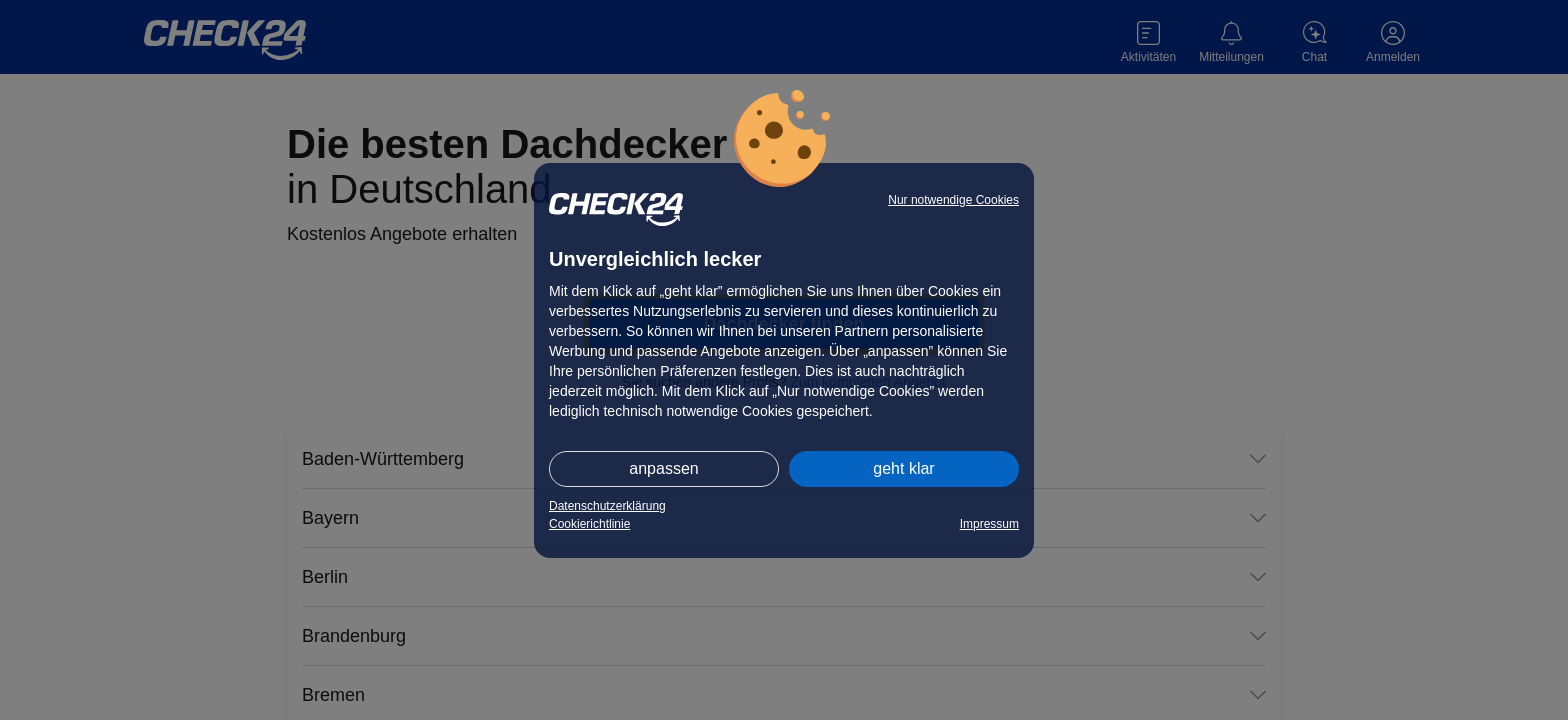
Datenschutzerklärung (607, 506)
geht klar (903, 468)
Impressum (989, 524)
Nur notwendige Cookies (953, 200)
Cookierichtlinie (589, 524)
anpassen (663, 468)
